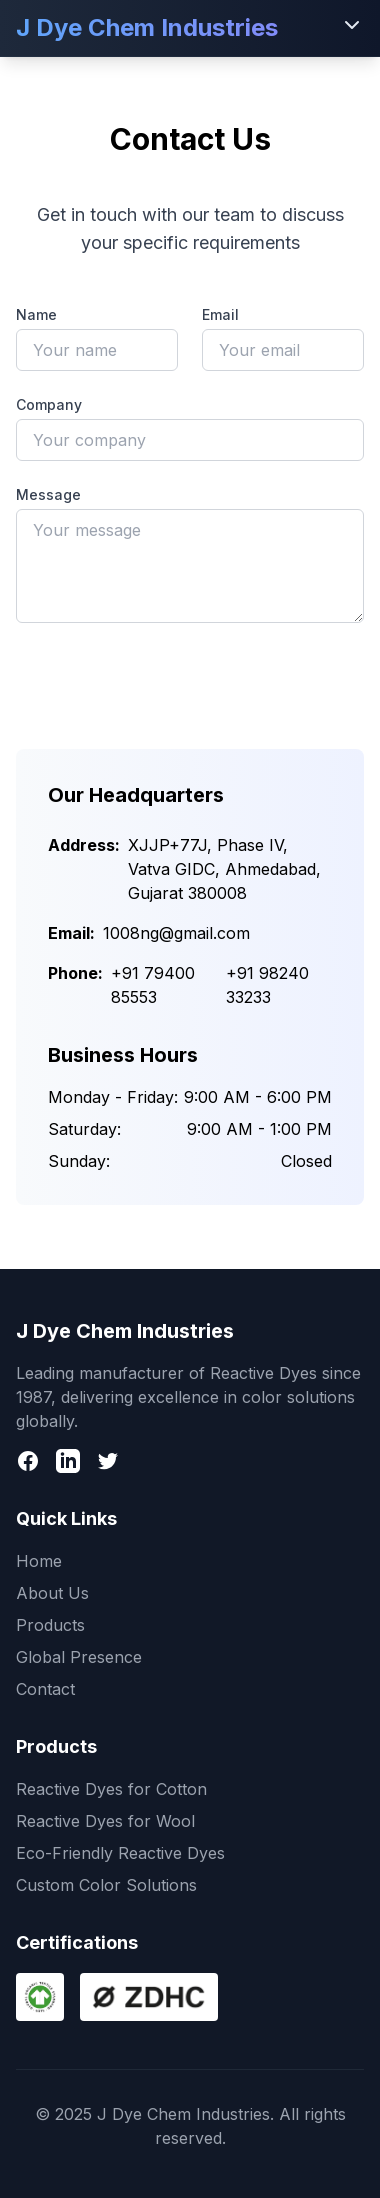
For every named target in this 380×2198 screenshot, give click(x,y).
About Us (52, 1593)
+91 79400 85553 (153, 985)
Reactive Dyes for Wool (105, 1821)
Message (48, 494)
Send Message (190, 677)
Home (39, 1561)
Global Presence (79, 1657)
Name (36, 314)
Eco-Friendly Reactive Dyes (120, 1853)
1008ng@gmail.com (176, 933)
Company (49, 404)
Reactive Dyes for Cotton (111, 1789)
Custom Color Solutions (106, 1885)
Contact (45, 1689)
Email (220, 314)
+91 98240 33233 (267, 985)
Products (50, 1625)
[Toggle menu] (352, 25)
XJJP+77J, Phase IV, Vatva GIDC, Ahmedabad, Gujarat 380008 (224, 869)
